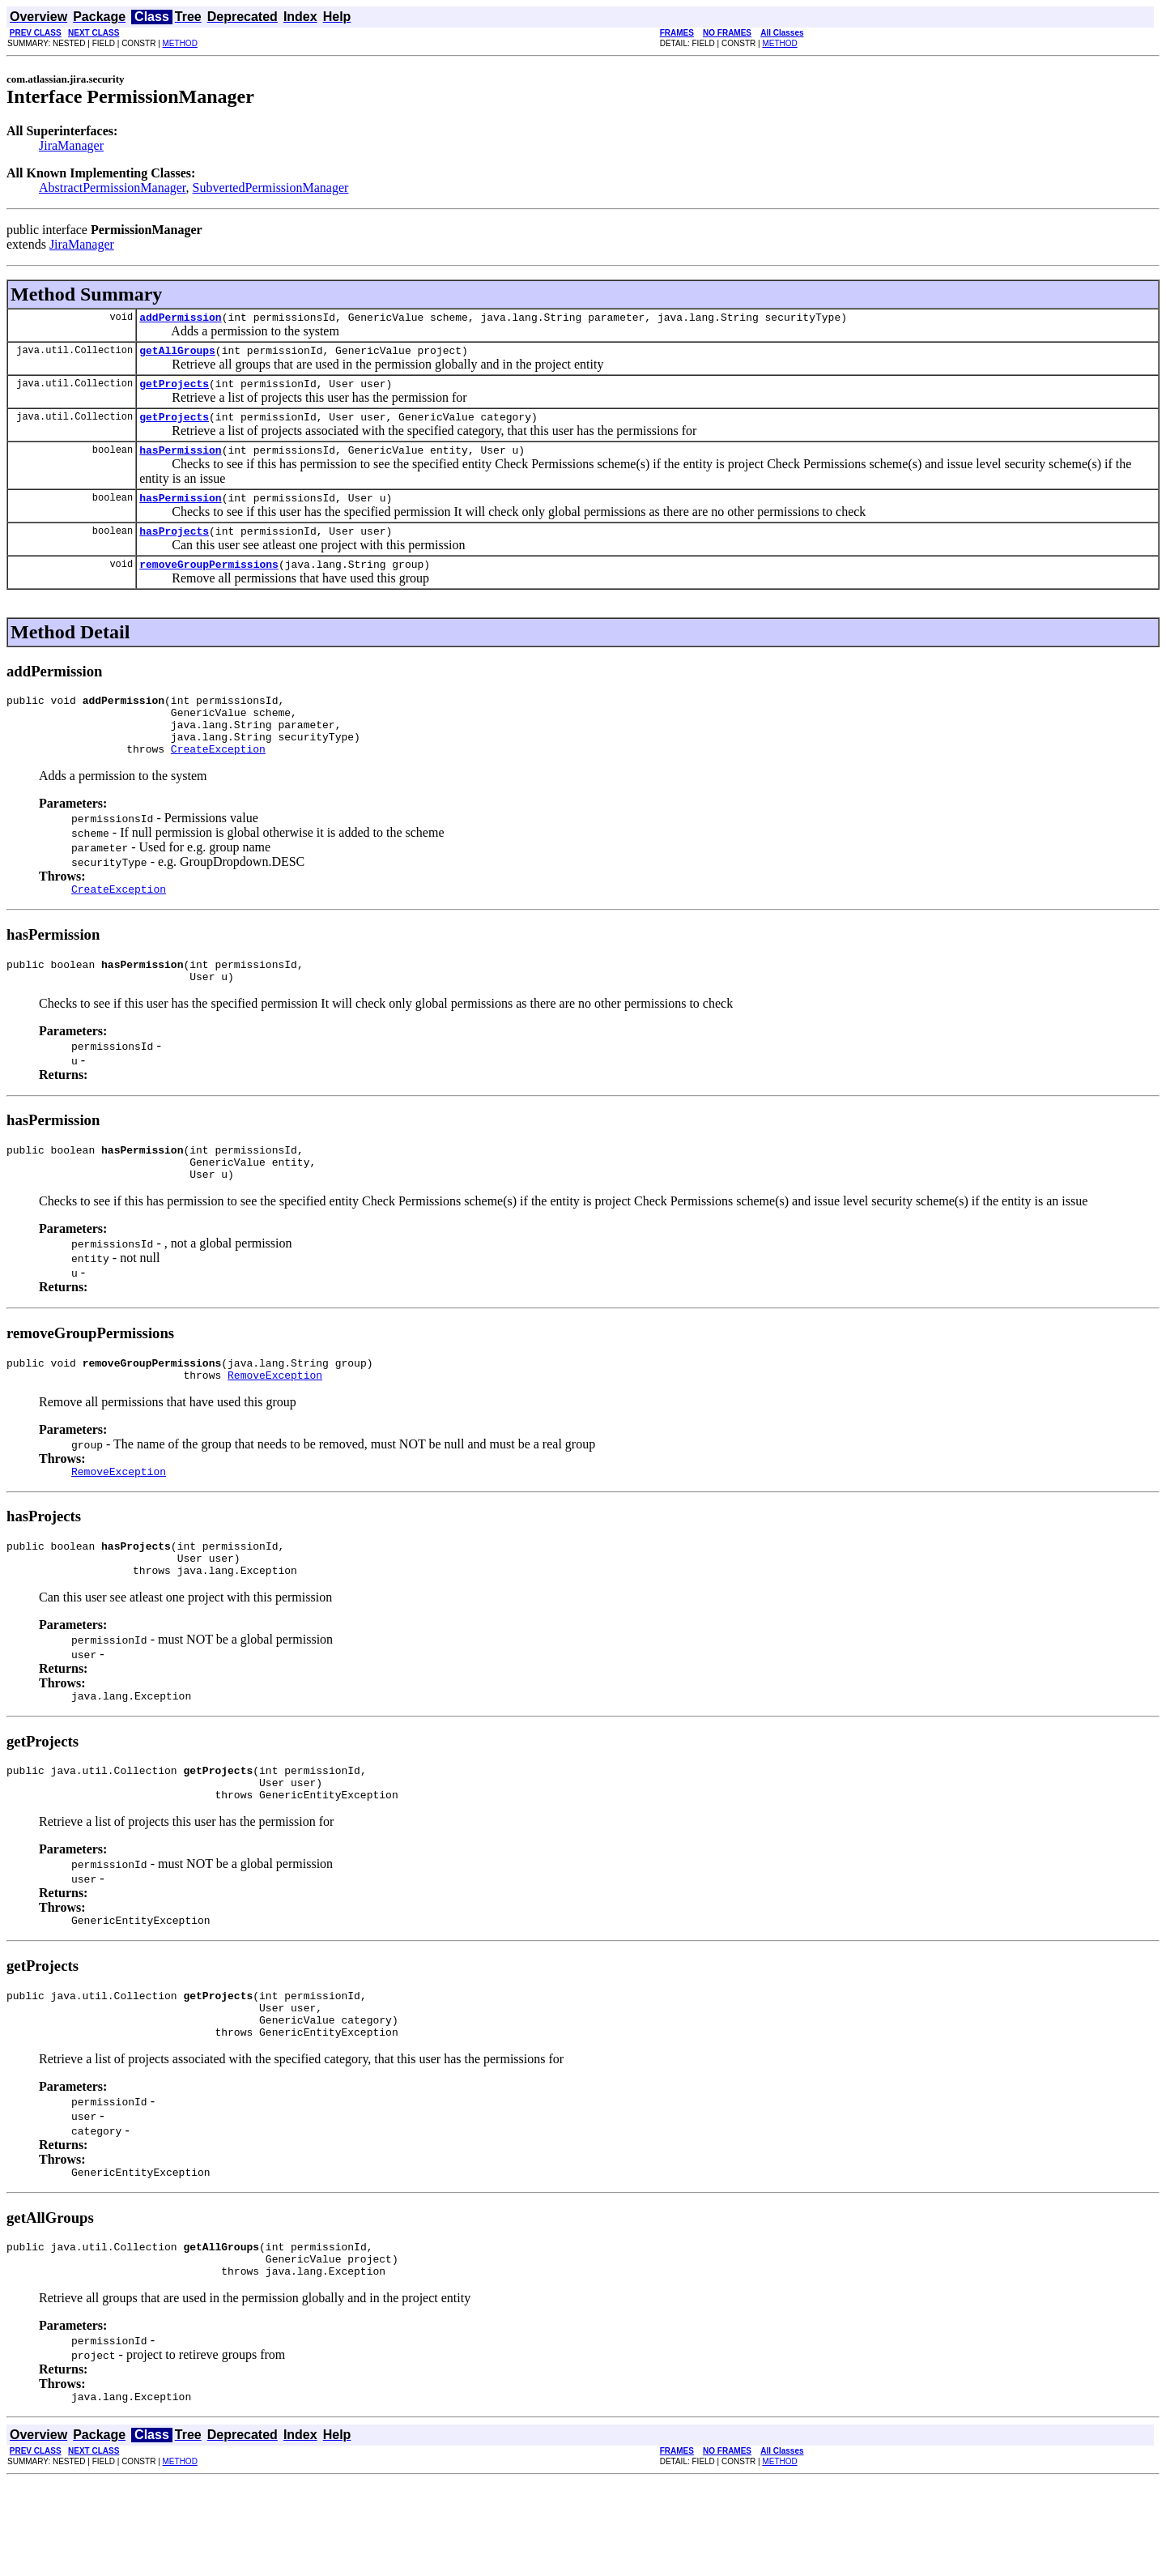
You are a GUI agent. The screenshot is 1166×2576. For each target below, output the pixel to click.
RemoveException (275, 1425)
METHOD (180, 43)
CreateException (218, 780)
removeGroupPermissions (209, 583)
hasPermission (180, 461)
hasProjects (174, 547)
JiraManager (71, 145)
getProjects (174, 390)
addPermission (180, 319)
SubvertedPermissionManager (271, 187)
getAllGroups (177, 355)
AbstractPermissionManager (112, 187)
